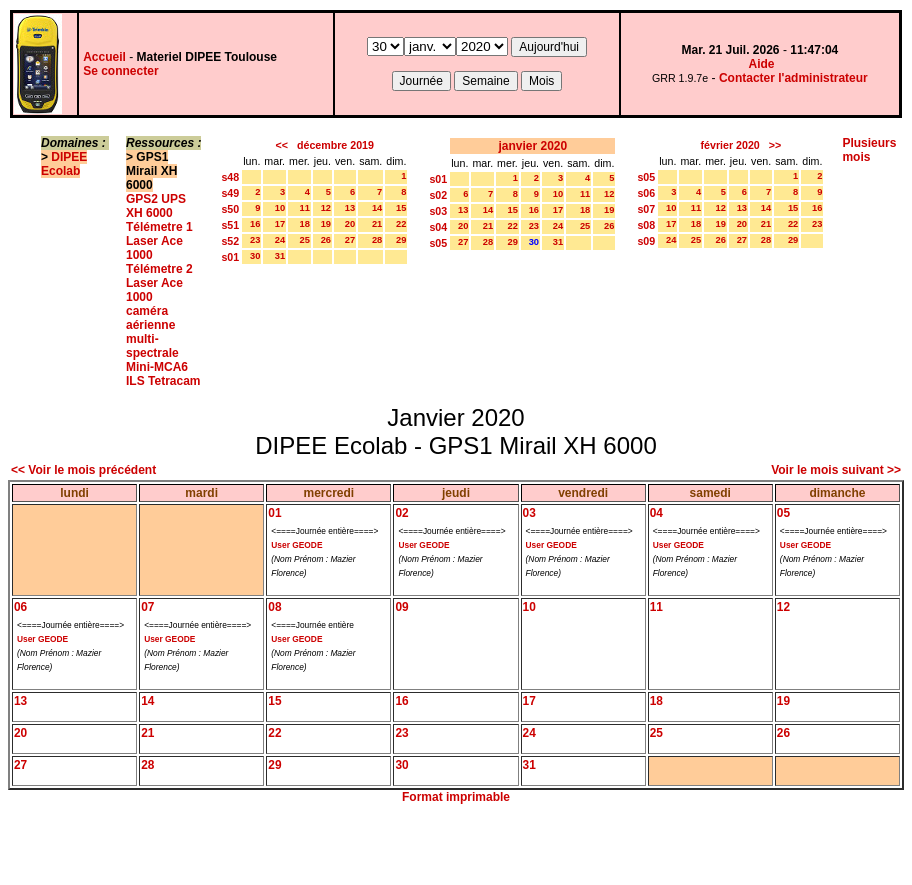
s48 (230, 177)
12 (326, 208)
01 (274, 513)
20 (350, 224)
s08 (646, 225)
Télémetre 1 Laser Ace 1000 (159, 241)
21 (377, 224)
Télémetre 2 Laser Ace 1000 (159, 283)
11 (304, 208)
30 (255, 256)
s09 (646, 241)
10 (280, 208)
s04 (438, 227)
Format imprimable (456, 797)
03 (529, 513)
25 (304, 240)
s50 (230, 209)
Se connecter (120, 71)
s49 (230, 193)
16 (255, 224)
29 (401, 240)
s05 (438, 243)
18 (304, 224)
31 (280, 256)
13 (350, 208)
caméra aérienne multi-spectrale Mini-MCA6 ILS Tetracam (163, 346)
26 (326, 240)
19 (326, 224)
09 (401, 607)
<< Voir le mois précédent (83, 470)
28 (377, 240)
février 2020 (730, 145)
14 (377, 208)
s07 (646, 209)
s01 (230, 257)
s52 (230, 241)
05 (783, 513)
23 (255, 240)
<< (282, 145)
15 (401, 208)
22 (401, 224)
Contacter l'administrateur (793, 78)
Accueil (104, 57)
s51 (230, 225)
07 (147, 607)
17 (280, 224)
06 (20, 607)
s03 (438, 211)
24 (280, 240)
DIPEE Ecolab (64, 164)
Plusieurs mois (869, 150)
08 (274, 607)
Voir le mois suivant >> (836, 470)
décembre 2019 (335, 145)
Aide (762, 64)
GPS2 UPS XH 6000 (156, 206)
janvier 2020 (532, 146)
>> (775, 145)
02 (401, 513)
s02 (438, 195)
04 (656, 513)
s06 (646, 193)
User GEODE (296, 545)
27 (350, 240)
